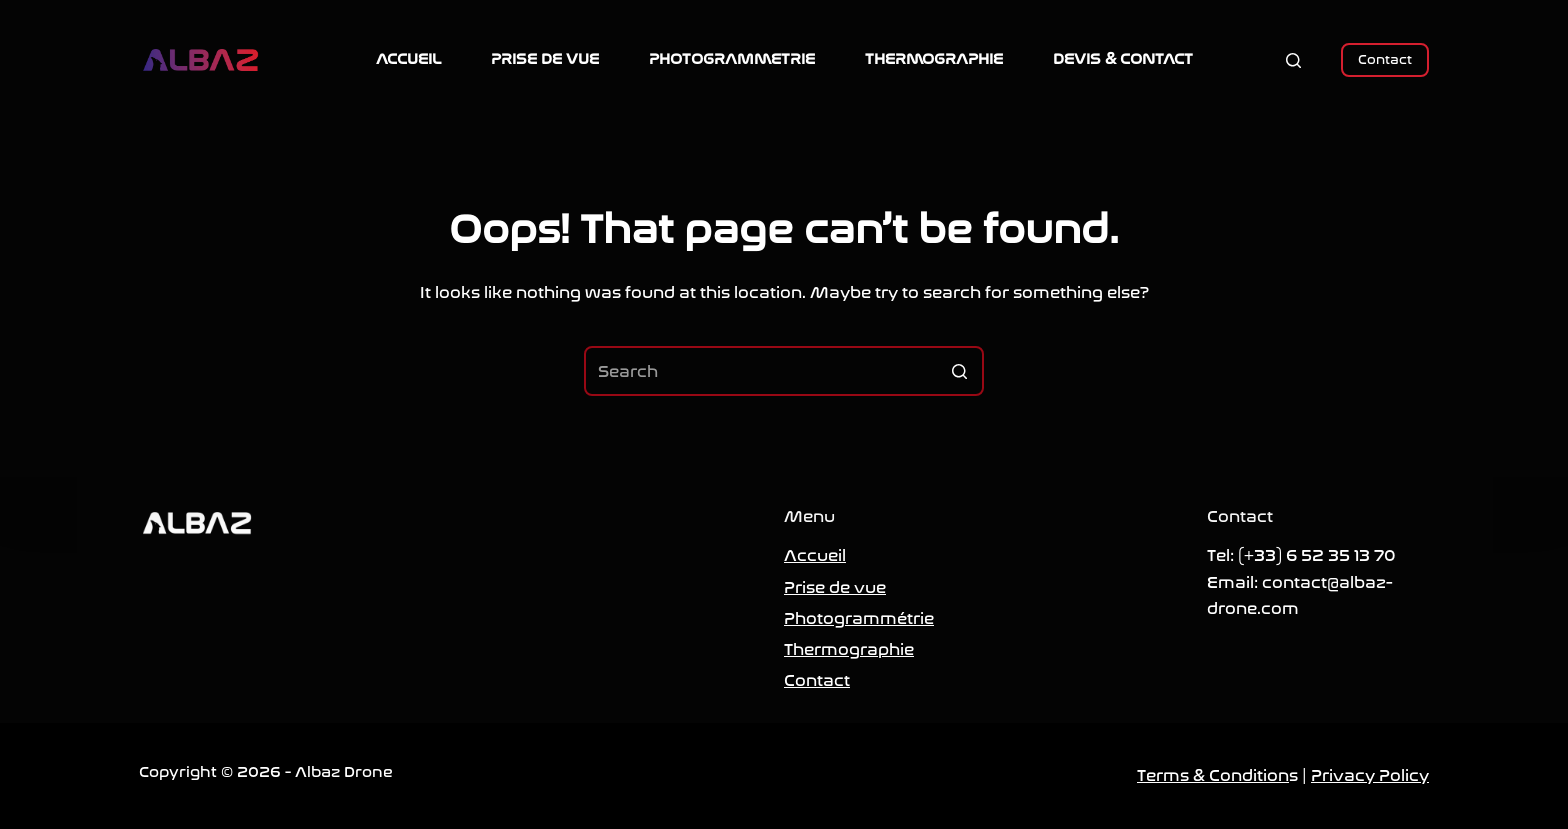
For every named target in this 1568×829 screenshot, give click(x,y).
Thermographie (849, 649)
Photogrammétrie (859, 618)
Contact (1385, 59)
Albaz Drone (344, 772)
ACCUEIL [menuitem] (408, 59)
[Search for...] (784, 371)
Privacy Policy (1370, 775)
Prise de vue (835, 587)
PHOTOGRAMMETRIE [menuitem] (732, 59)
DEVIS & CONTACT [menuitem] (1123, 59)
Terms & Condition (1213, 775)
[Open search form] (1293, 60)
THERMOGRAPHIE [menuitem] (934, 59)
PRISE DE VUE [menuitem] (545, 59)
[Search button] (959, 371)
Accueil (815, 555)
